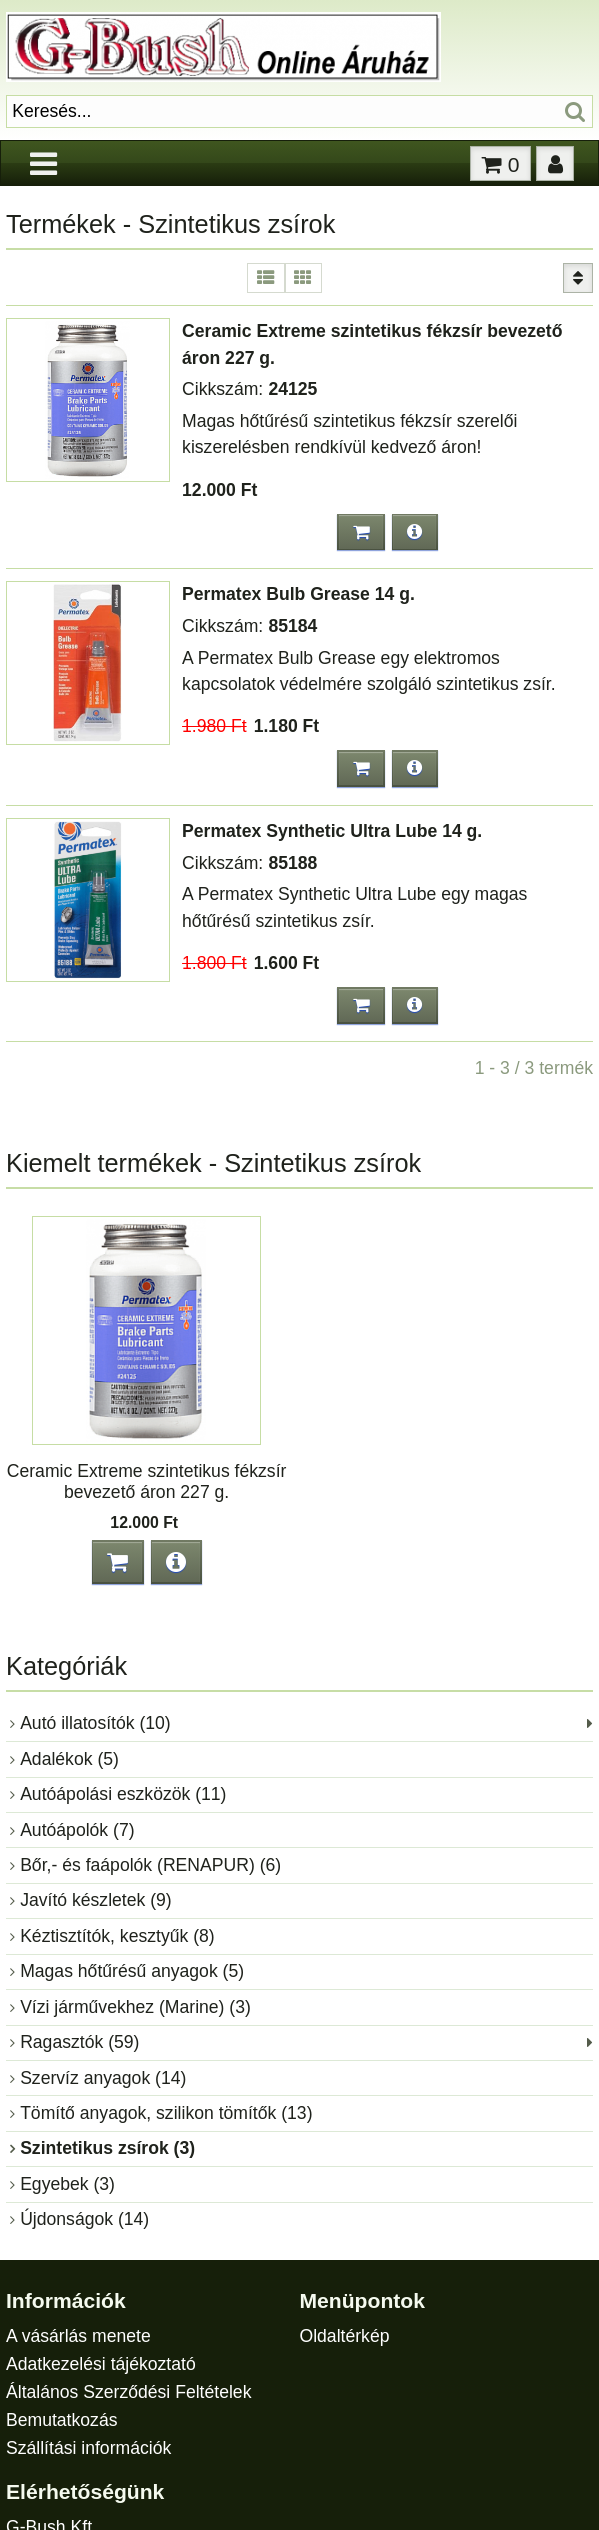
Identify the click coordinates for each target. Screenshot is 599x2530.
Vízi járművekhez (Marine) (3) (135, 2007)
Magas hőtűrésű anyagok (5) (132, 1971)
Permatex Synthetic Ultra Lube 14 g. (332, 831)
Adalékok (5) (69, 1759)
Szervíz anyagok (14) (103, 2078)
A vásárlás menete (78, 2336)
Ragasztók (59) (79, 2042)
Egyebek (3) (67, 2184)
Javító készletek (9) (96, 1900)
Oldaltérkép (344, 2336)
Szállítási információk (88, 2448)
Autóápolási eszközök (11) (123, 1794)
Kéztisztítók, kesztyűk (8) (117, 1936)
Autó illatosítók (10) (95, 1723)
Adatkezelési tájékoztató (101, 2364)
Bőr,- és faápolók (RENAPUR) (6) (150, 1865)
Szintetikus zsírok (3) (107, 2148)
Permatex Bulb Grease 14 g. (298, 594)
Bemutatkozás (61, 2420)
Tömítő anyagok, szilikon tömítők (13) (166, 2113)
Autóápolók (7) (77, 1830)
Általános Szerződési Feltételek (128, 2392)
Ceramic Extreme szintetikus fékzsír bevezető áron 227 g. (147, 1481)
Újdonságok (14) (84, 2219)
